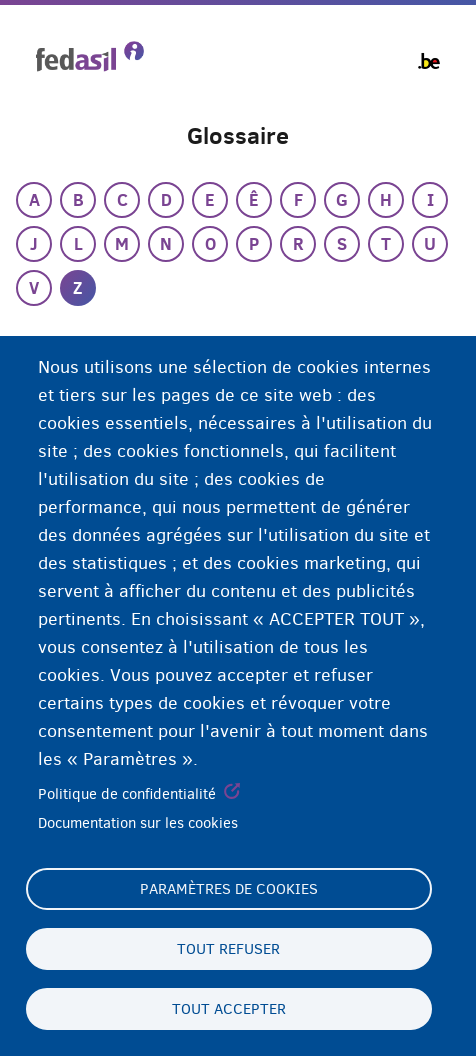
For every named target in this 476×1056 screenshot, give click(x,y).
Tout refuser (228, 949)
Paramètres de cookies (229, 889)
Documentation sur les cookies (138, 823)
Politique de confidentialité (127, 794)
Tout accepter (229, 1009)
